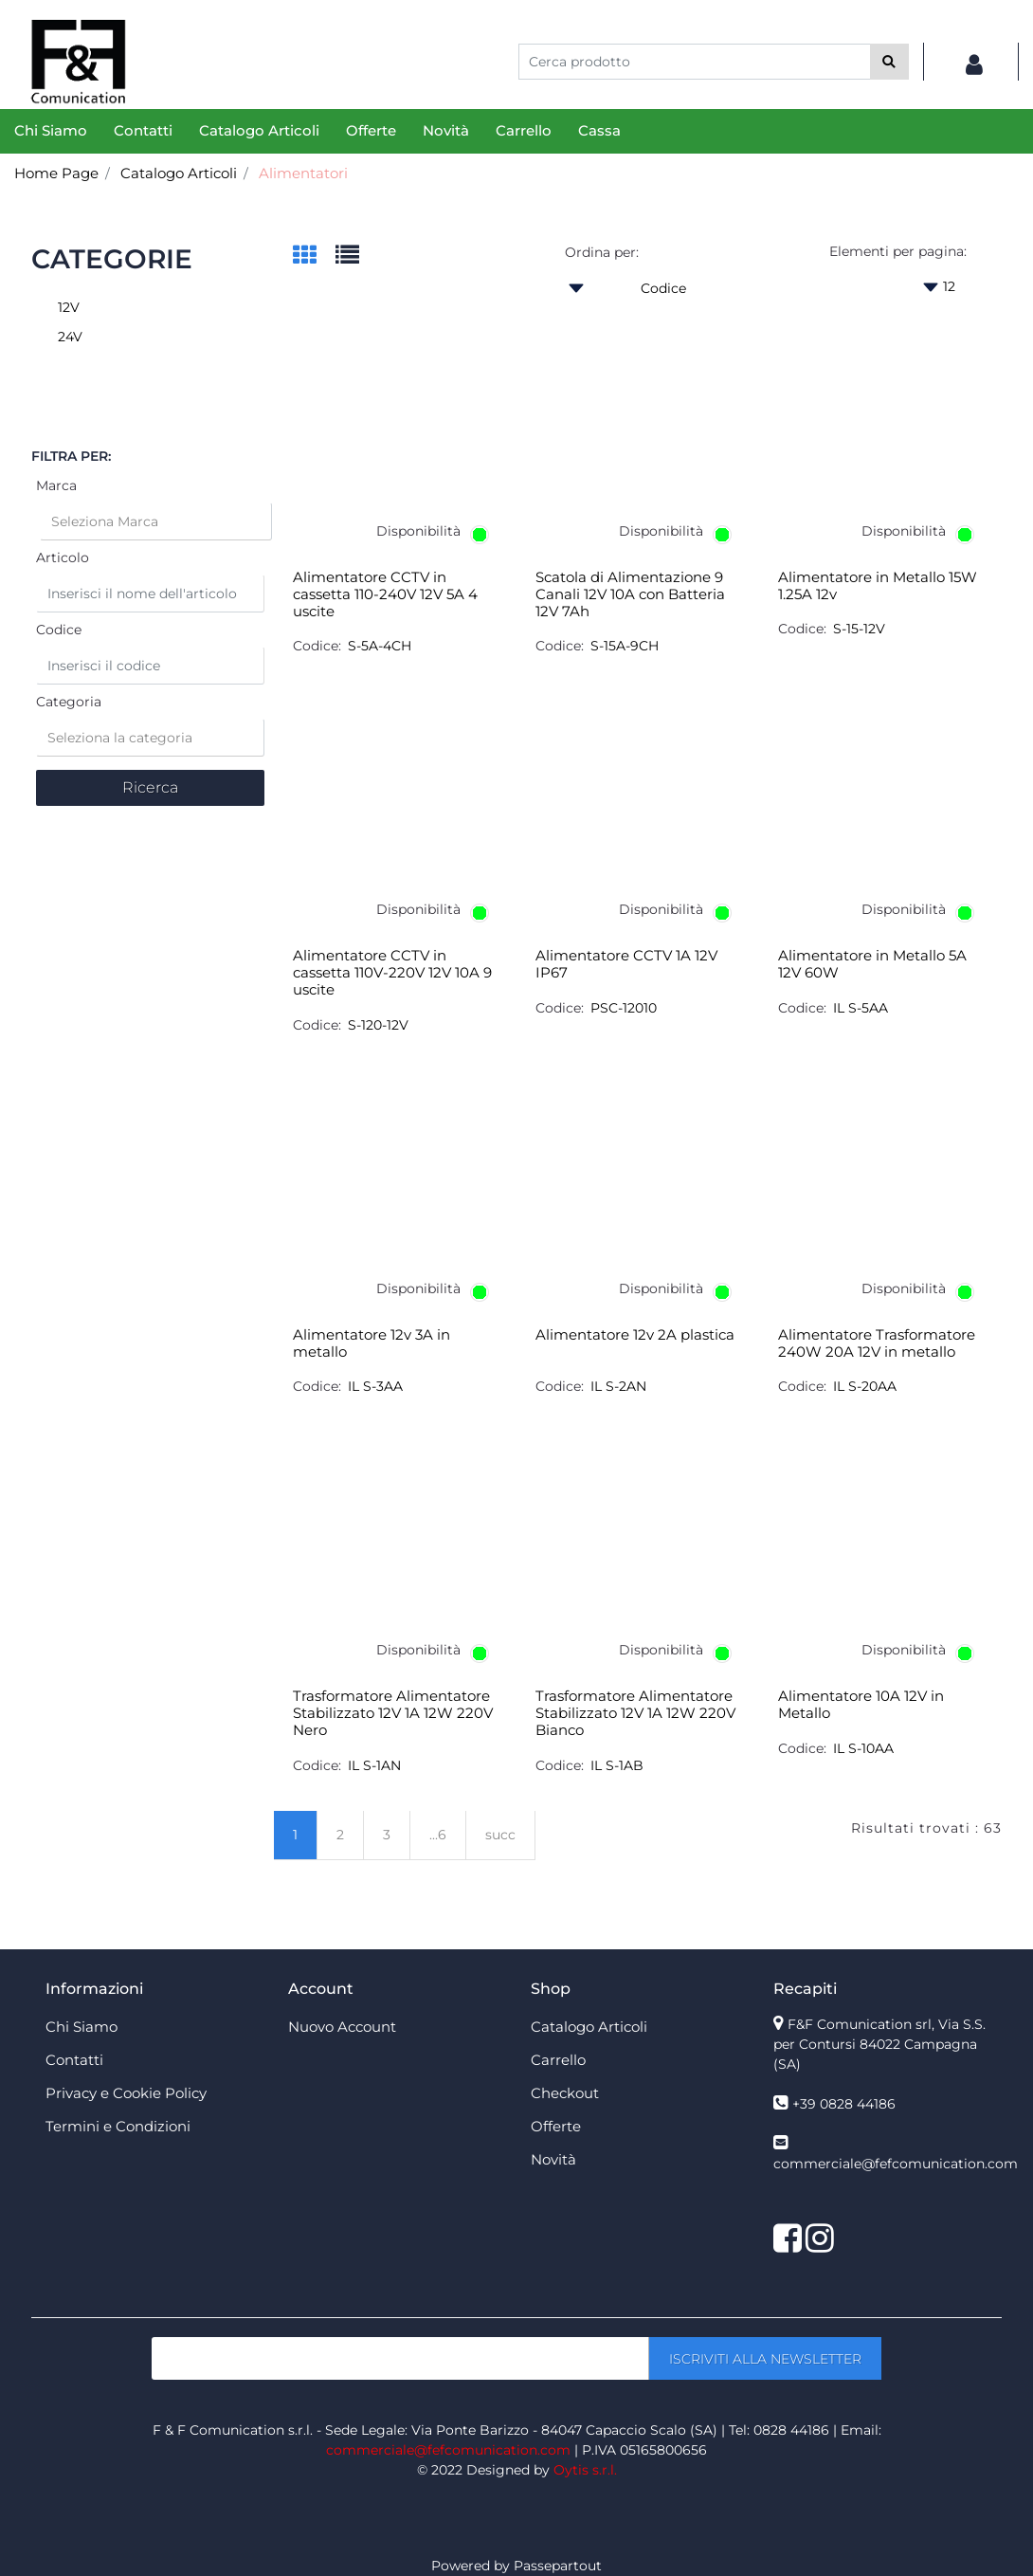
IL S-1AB (616, 1765)
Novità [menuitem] (446, 130)
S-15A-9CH (624, 645)
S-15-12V (859, 628)
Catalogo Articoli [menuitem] (259, 130)
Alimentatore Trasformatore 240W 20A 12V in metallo (876, 1343)
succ (500, 1834)
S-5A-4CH (379, 645)
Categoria (68, 701)
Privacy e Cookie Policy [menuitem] (126, 2093)
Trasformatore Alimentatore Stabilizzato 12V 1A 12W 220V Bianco (635, 1713)
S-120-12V (378, 1024)
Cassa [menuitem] (599, 130)
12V (69, 307)
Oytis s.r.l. (585, 2469)
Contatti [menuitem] (143, 130)
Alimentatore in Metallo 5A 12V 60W (872, 964)
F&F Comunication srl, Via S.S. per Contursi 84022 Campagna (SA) (879, 2044)
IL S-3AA (375, 1386)
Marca (56, 485)
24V (70, 336)
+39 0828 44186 (844, 2103)
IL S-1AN (374, 1765)
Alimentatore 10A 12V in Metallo (861, 1705)
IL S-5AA (860, 1007)
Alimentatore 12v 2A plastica (634, 1334)
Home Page (56, 173)
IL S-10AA (863, 1748)
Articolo (62, 557)
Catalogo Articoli (178, 173)
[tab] (314, 256)
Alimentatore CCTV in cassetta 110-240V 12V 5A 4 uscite (385, 594)
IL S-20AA (865, 1386)
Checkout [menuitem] (565, 2093)
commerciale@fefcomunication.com (895, 2163)
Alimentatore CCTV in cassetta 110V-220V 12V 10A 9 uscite (392, 972)
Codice (59, 629)
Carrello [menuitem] (524, 130)
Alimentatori (303, 173)
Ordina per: (602, 252)
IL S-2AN (618, 1386)
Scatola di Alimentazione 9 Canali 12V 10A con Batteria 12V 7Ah (630, 594)
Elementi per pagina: (898, 251)
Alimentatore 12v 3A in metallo (371, 1343)
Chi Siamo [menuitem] (50, 130)
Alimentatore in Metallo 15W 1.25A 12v (877, 586)
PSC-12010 (623, 1007)
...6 (437, 1834)
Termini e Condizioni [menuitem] (117, 2126)
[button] (889, 62)
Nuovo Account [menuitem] (342, 2027)
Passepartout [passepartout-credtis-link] (558, 2565)
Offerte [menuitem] (371, 130)
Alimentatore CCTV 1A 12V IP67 (626, 964)
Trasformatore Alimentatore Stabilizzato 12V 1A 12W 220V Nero (393, 1713)
